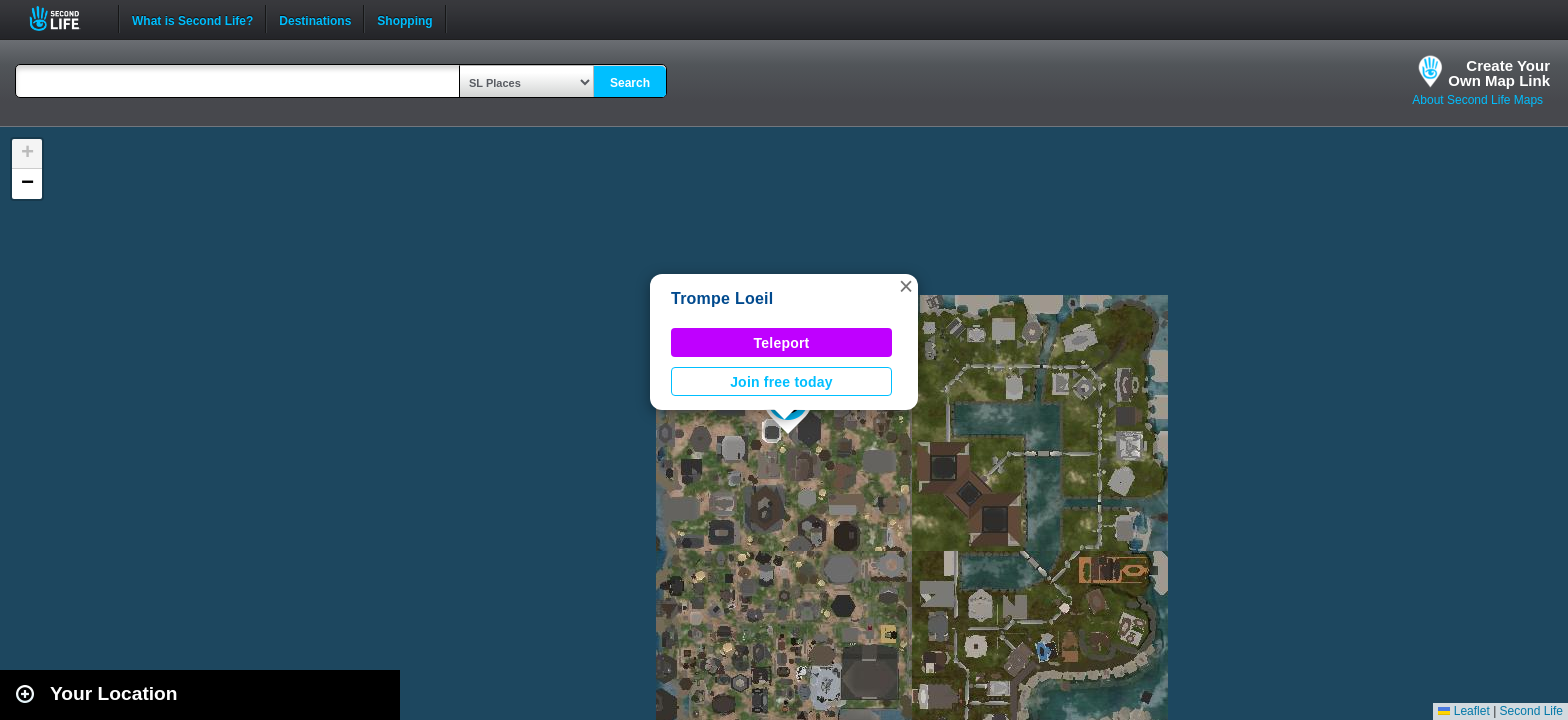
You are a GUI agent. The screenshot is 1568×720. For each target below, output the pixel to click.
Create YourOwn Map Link (1499, 73)
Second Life (65, 18)
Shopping (404, 19)
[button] (906, 286)
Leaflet (1463, 711)
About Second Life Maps (1477, 100)
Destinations (315, 19)
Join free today (781, 382)
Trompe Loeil (722, 298)
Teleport (782, 343)
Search (630, 83)
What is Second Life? (192, 19)
